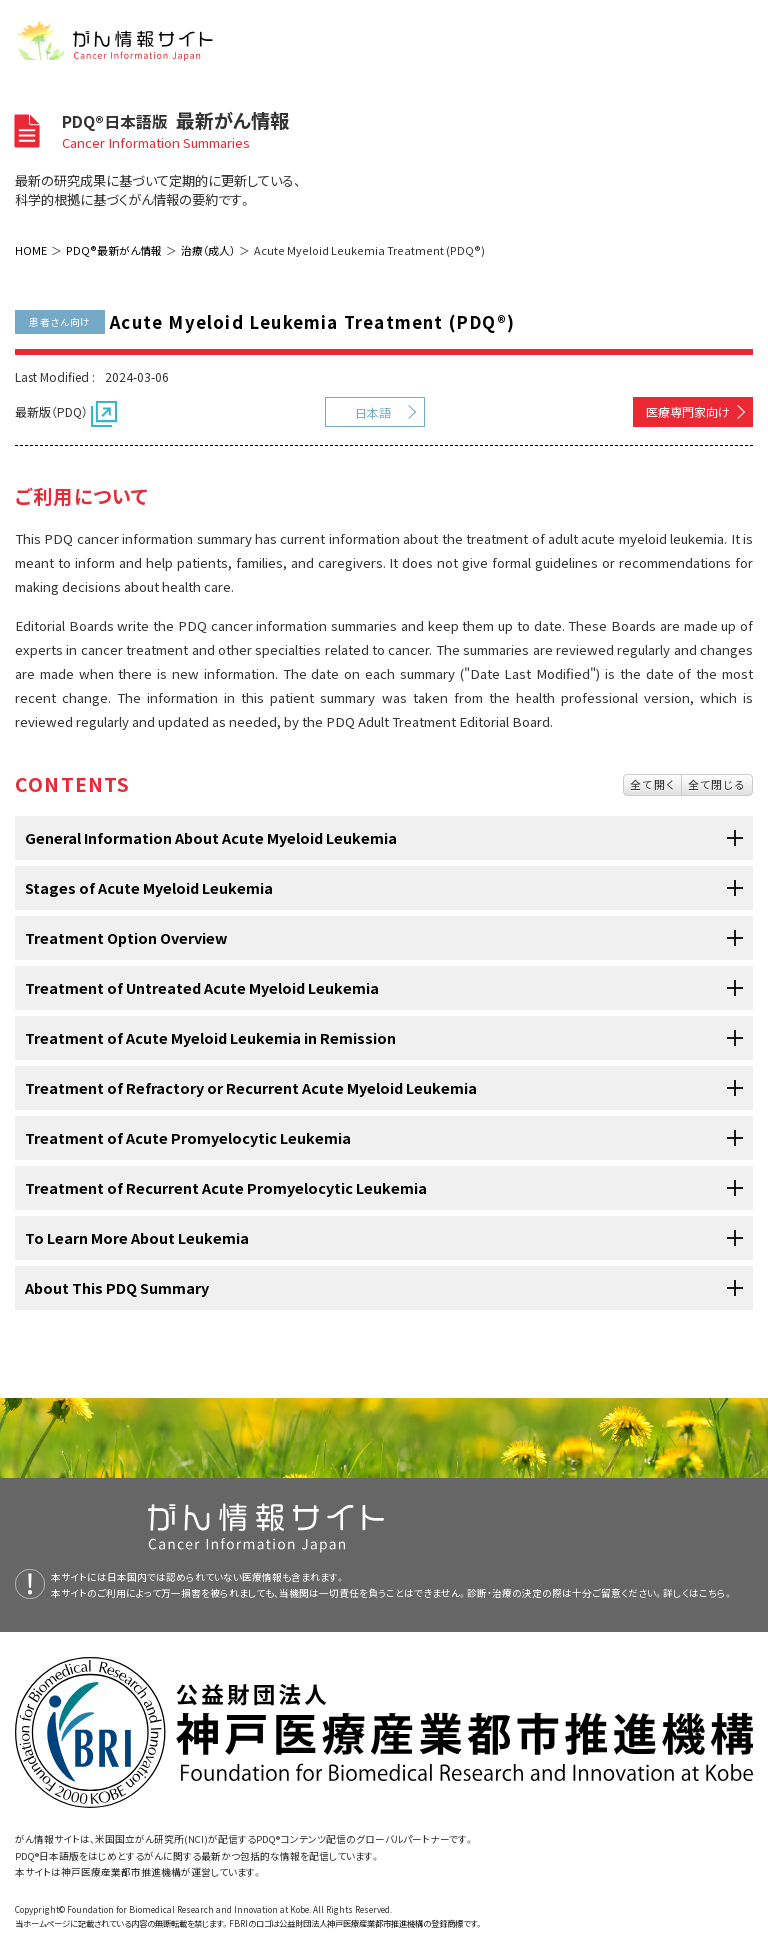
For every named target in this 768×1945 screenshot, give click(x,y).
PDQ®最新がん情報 (114, 250)
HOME (31, 250)
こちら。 (716, 1593)
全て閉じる (717, 784)
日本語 (373, 412)
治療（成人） (208, 250)
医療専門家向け (688, 411)
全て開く (652, 784)
